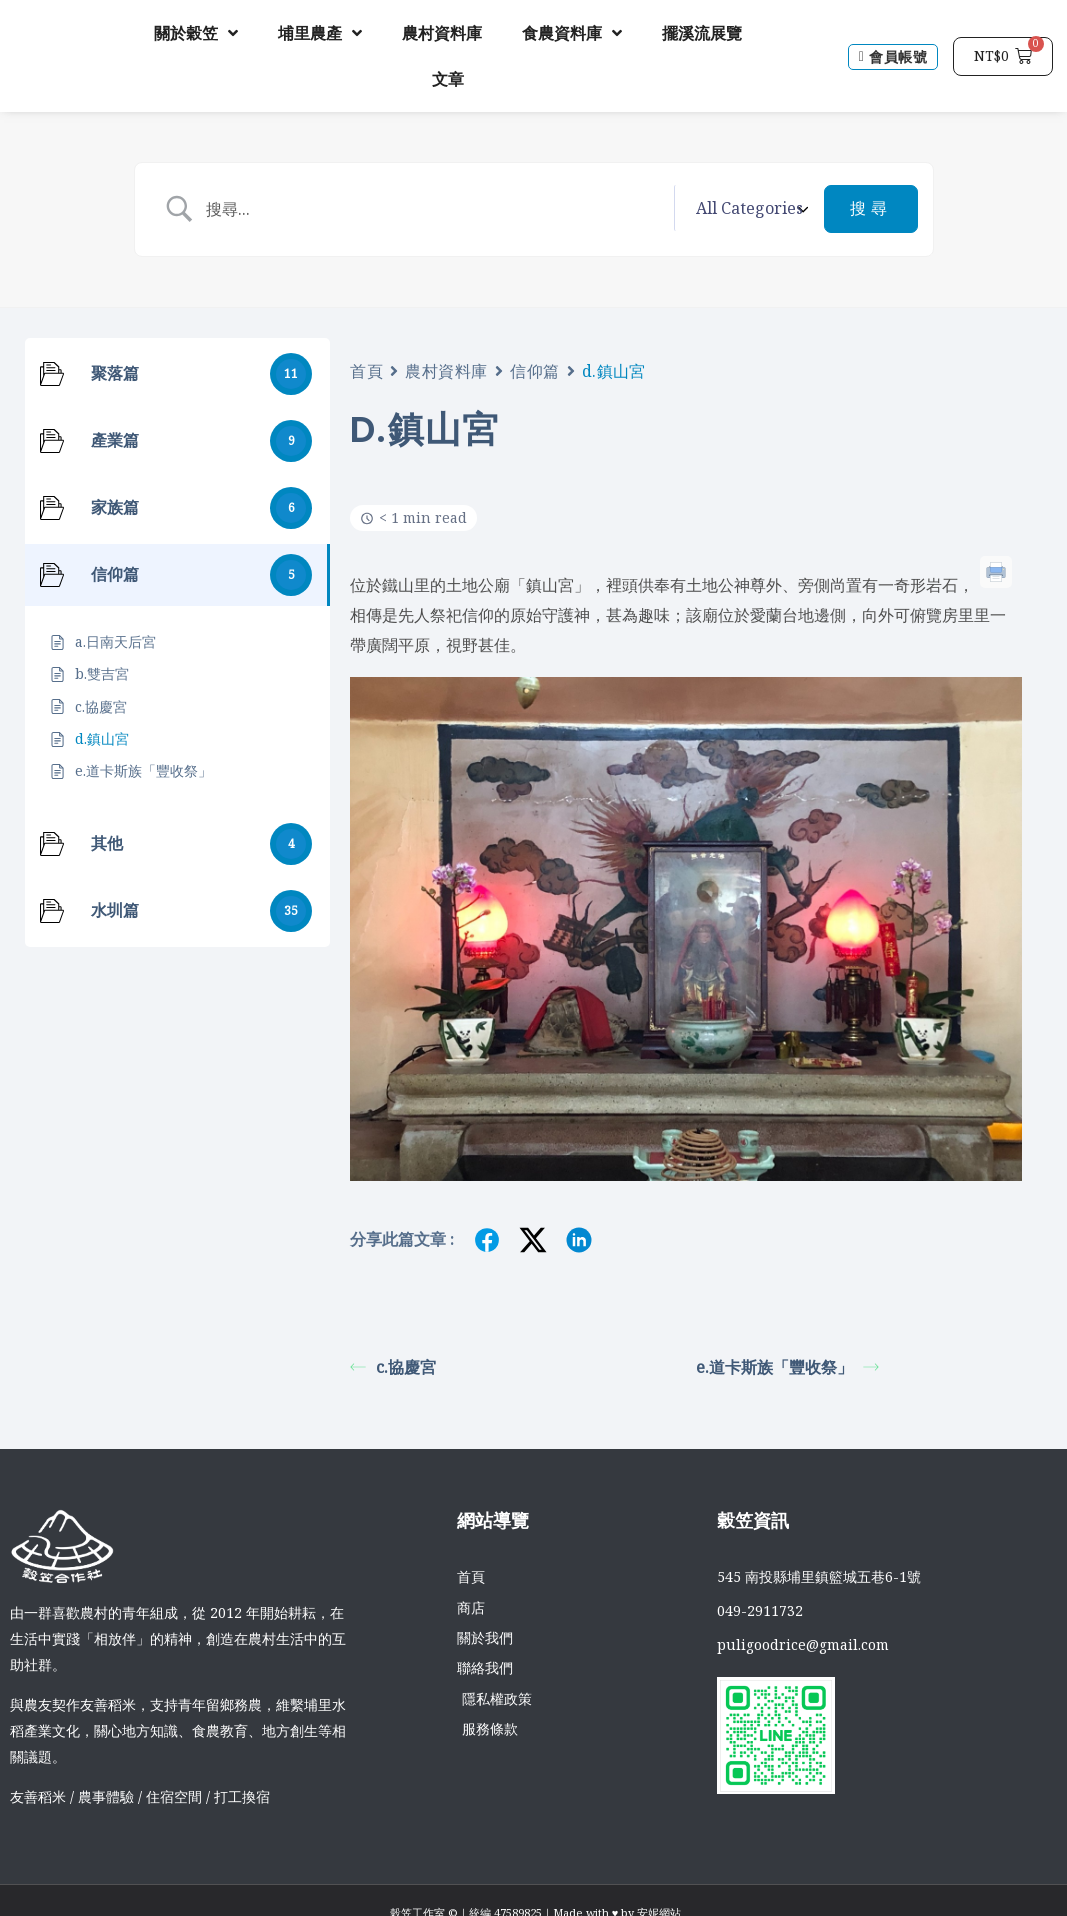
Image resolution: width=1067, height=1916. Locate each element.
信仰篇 (535, 370)
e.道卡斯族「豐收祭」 (787, 1366)
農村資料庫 (442, 33)
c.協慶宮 (393, 1366)
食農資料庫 (572, 33)
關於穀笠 (196, 33)
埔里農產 (320, 33)
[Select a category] (749, 209)
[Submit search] (871, 209)
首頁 (366, 370)
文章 (448, 79)
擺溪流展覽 (702, 33)
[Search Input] (436, 209)
